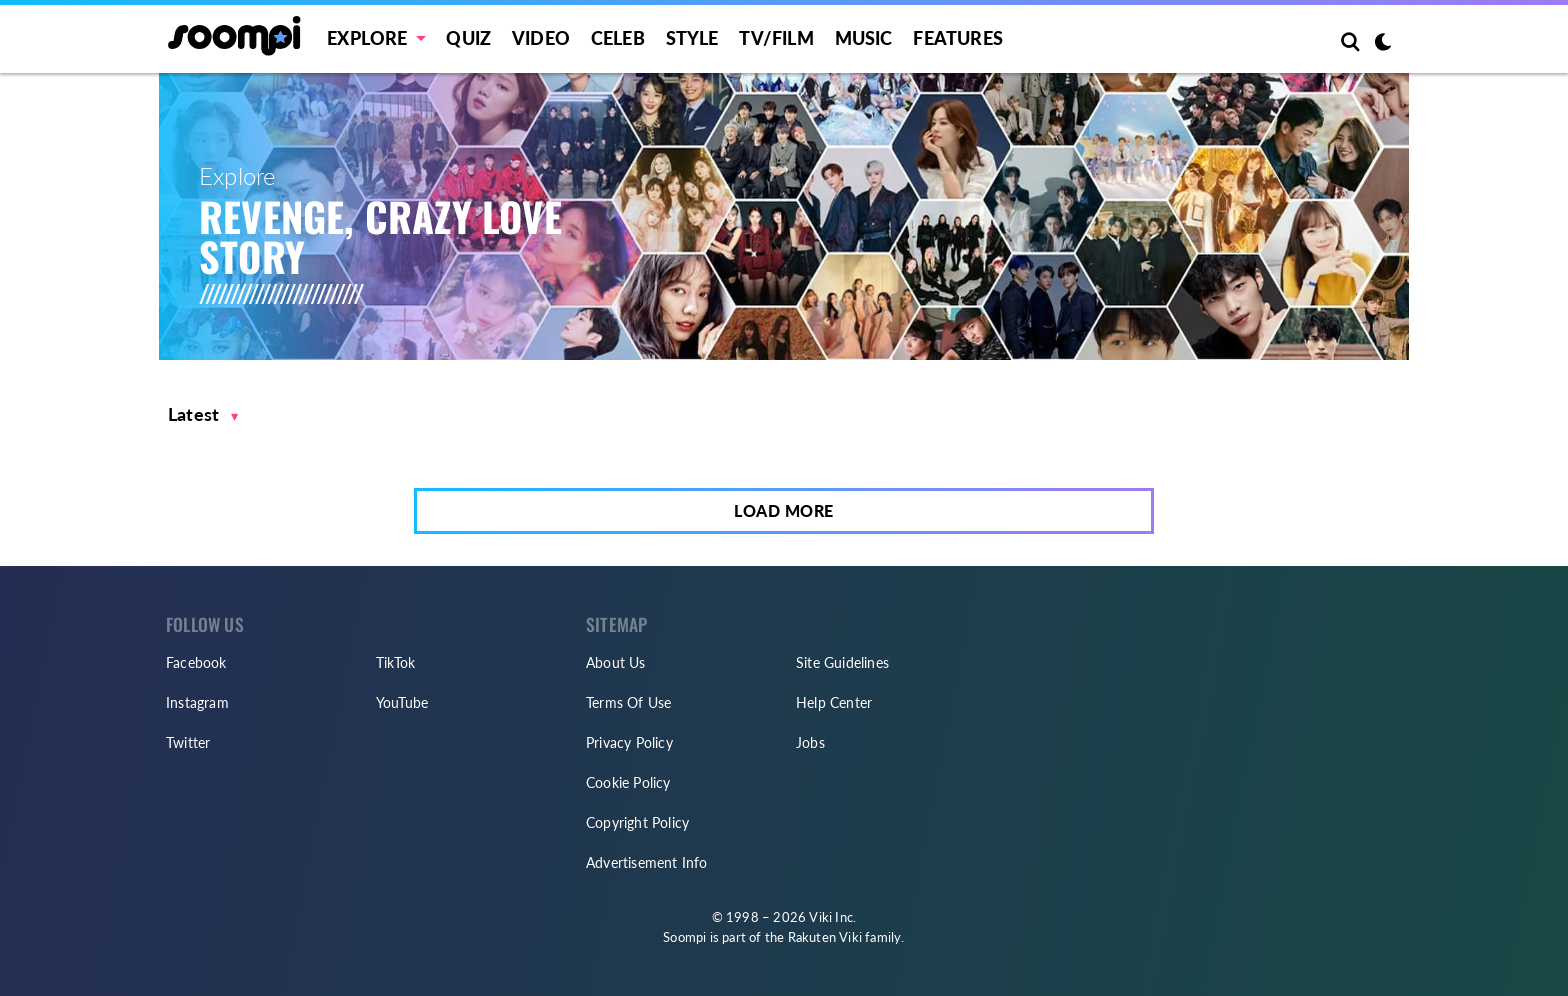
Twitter (188, 742)
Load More (784, 510)
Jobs (810, 742)
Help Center (834, 702)
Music (864, 38)
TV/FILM (776, 38)
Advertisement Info (647, 862)
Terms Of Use (628, 702)
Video (541, 38)
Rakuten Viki (825, 937)
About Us (616, 662)
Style (692, 38)
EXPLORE (367, 38)
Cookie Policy (628, 782)
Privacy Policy (629, 742)
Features (958, 38)
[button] (203, 414)
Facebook (196, 662)
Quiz (468, 38)
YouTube (402, 702)
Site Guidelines (842, 662)
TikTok (395, 662)
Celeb (618, 38)
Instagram (197, 702)
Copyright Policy (637, 822)
